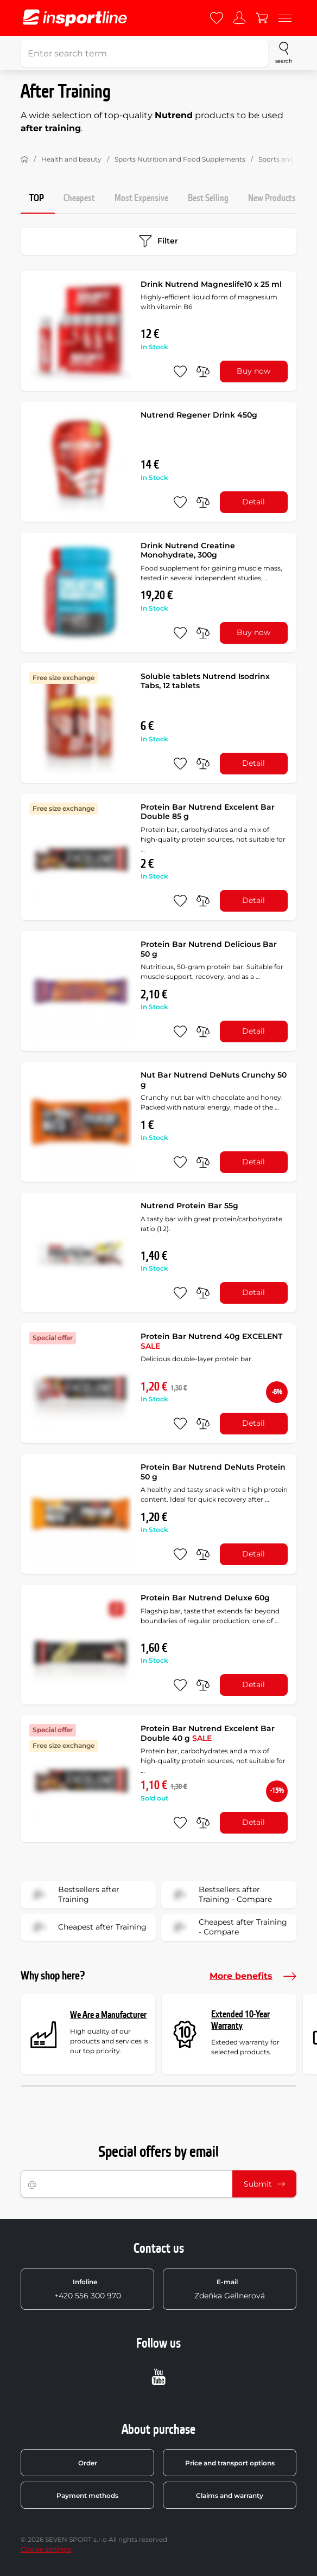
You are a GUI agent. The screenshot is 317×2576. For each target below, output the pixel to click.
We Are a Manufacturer (108, 2015)
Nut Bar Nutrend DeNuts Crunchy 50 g (214, 1080)
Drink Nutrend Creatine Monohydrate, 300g (188, 550)
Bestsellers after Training (73, 1895)
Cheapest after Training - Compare (227, 1927)
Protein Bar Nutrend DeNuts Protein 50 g (213, 1472)
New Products (272, 198)
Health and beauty (71, 159)
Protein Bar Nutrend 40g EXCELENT (211, 1341)
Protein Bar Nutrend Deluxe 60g (205, 1598)
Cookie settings (46, 2549)
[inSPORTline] (74, 17)
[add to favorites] (180, 371)
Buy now (253, 371)
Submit (264, 2184)
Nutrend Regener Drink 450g (199, 415)
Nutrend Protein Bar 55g (189, 1205)
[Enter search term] (144, 53)
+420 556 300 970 (87, 2289)
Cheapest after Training (87, 1927)
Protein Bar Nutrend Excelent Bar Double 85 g (208, 812)
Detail (253, 502)
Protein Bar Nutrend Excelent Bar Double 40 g (208, 1733)
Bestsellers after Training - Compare (220, 1895)
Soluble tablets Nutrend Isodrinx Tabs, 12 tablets (205, 681)
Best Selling (208, 198)
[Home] (24, 159)
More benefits (253, 1976)
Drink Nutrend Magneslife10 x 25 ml (211, 284)
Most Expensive (141, 198)
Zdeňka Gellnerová (229, 2289)
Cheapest (79, 198)
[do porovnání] (203, 371)
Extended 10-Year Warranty (240, 2020)
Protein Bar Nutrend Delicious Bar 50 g (209, 949)
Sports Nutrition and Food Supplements (180, 159)
